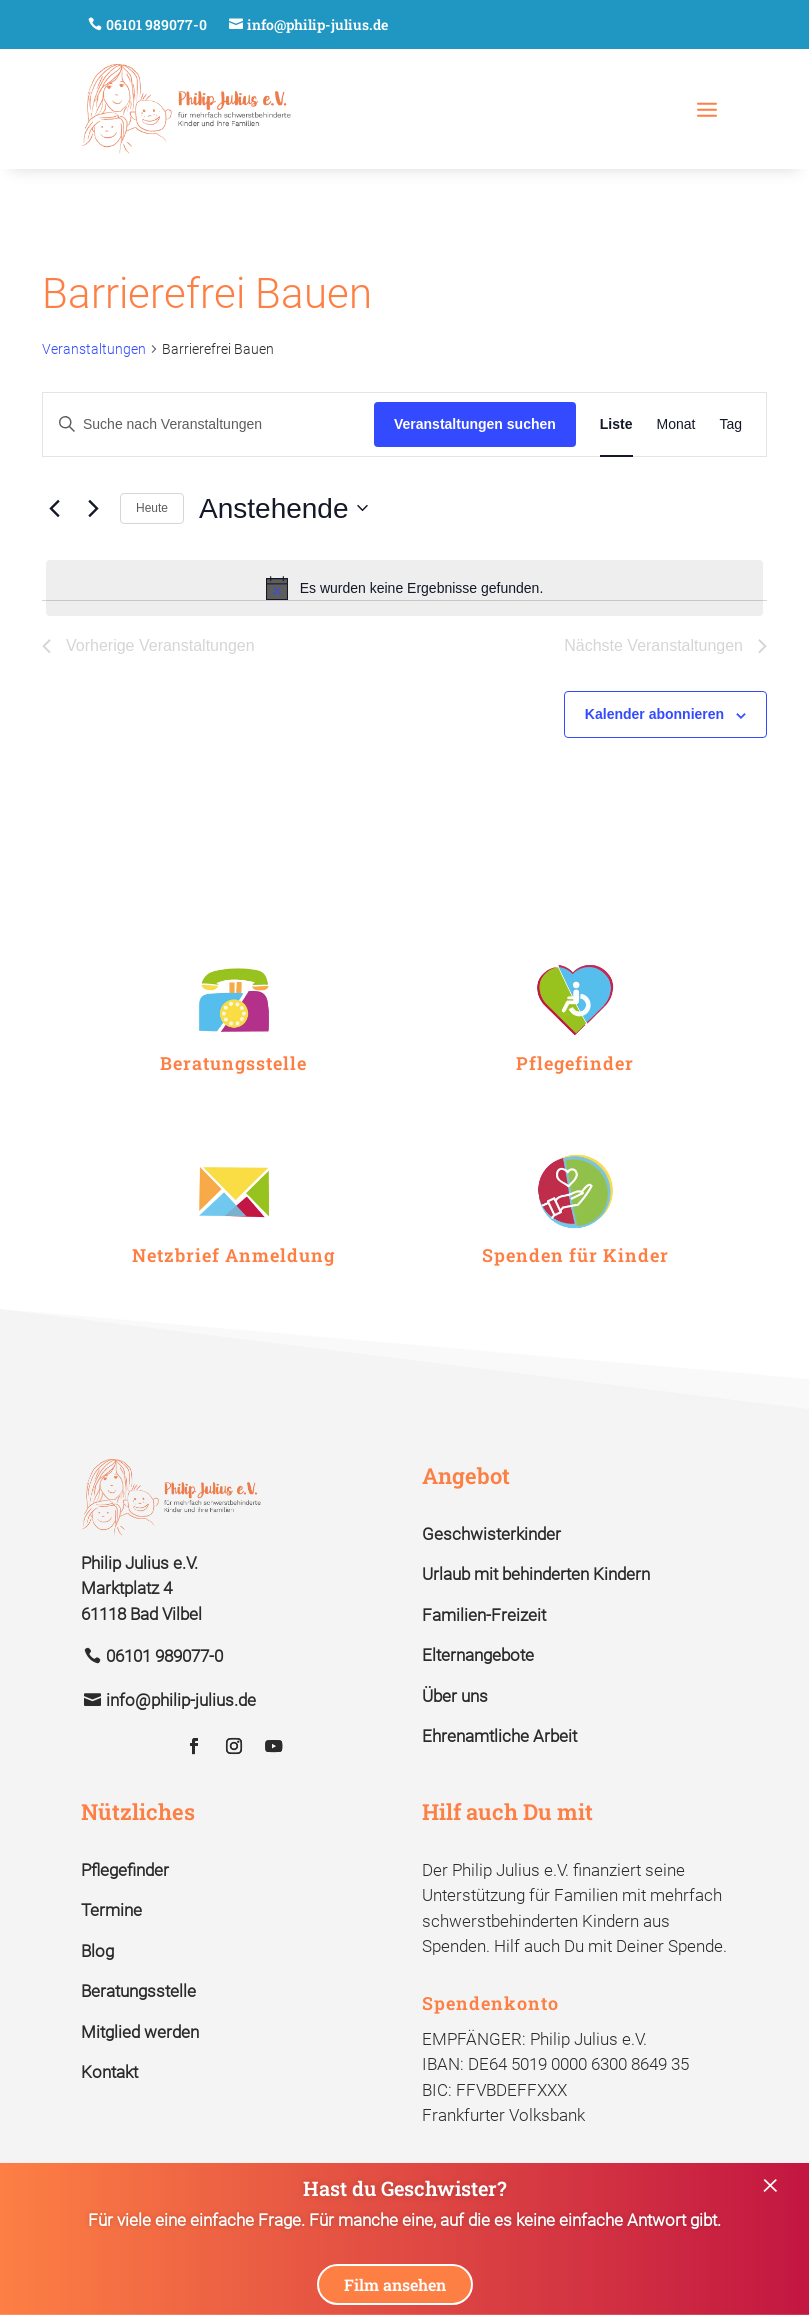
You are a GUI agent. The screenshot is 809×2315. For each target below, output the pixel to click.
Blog (97, 1951)
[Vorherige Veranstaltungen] (54, 508)
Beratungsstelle (138, 1991)
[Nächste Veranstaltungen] (93, 508)
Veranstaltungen (94, 349)
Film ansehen (395, 2284)
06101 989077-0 (156, 24)
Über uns (455, 1696)
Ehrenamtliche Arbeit (499, 1736)
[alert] (404, 588)
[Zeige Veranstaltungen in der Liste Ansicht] (616, 424)
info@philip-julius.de (317, 24)
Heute (152, 508)
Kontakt (109, 2072)
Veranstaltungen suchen (475, 424)
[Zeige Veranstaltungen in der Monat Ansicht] (676, 424)
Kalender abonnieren (654, 714)
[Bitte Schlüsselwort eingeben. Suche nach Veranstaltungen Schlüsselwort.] (208, 424)
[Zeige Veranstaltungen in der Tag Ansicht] (730, 424)
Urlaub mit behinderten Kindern (536, 1574)
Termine (111, 1910)
